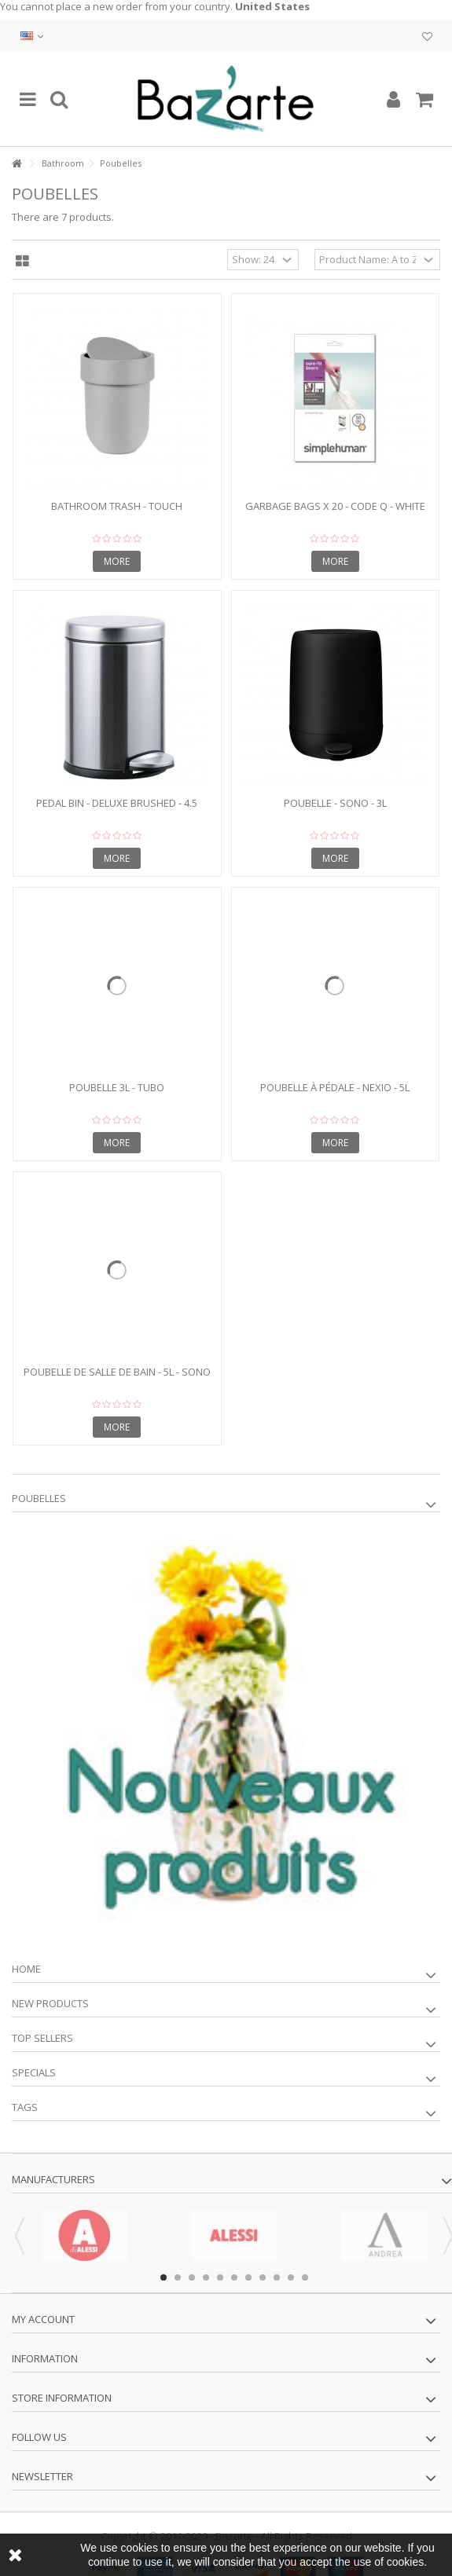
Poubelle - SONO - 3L (335, 803)
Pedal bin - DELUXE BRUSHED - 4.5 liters (116, 809)
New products (50, 2003)
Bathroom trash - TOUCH (116, 506)
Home (26, 1969)
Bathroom (63, 163)
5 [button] (220, 2277)
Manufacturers (53, 2179)
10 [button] (291, 2277)
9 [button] (277, 2277)
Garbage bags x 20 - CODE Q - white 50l (335, 512)
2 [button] (178, 2277)
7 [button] (248, 2277)
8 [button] (262, 2277)
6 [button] (234, 2277)
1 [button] (163, 2277)
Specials (34, 2072)
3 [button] (192, 2277)
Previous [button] (20, 2235)
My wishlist (427, 37)
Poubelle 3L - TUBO (116, 1087)
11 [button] (305, 2277)
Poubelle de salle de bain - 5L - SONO (117, 1372)
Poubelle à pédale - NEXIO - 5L (335, 1087)
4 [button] (206, 2277)
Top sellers (42, 2038)
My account (43, 2319)
